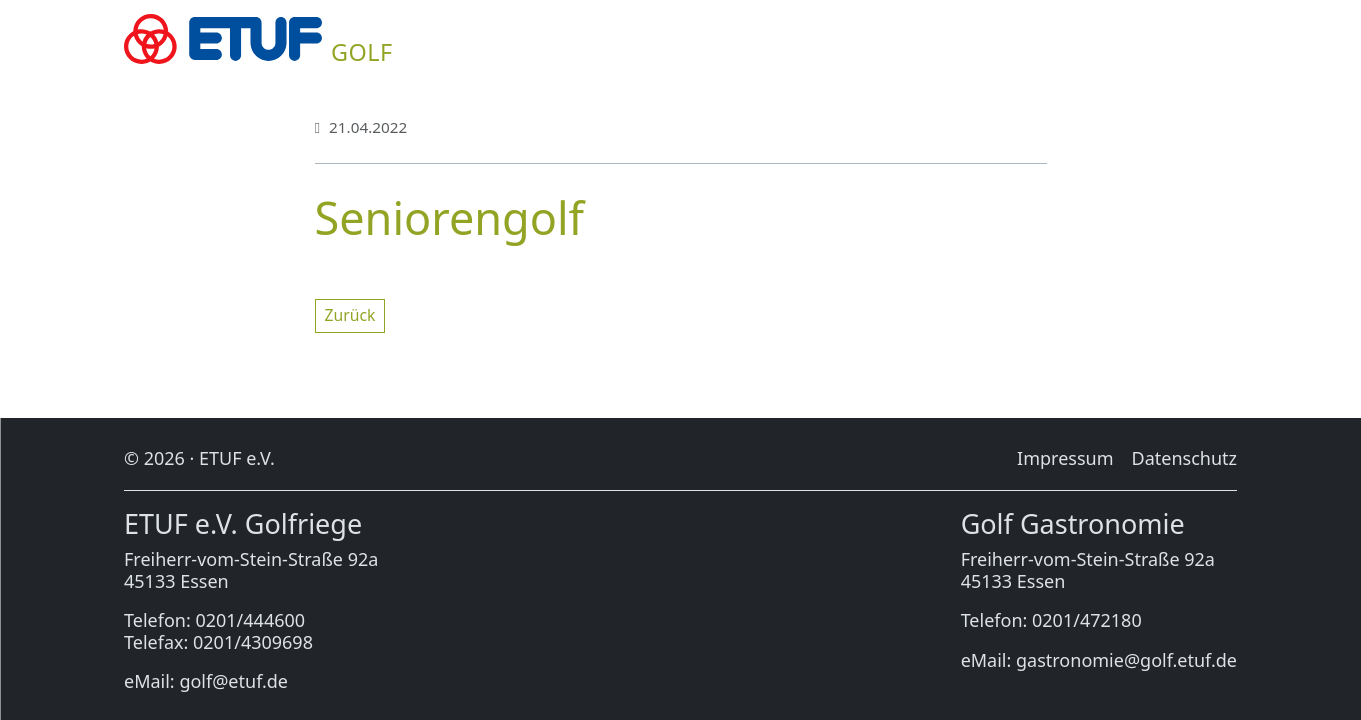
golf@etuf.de (233, 681)
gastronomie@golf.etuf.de (1126, 660)
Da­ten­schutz (1184, 458)
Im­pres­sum (1065, 458)
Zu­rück (350, 315)
